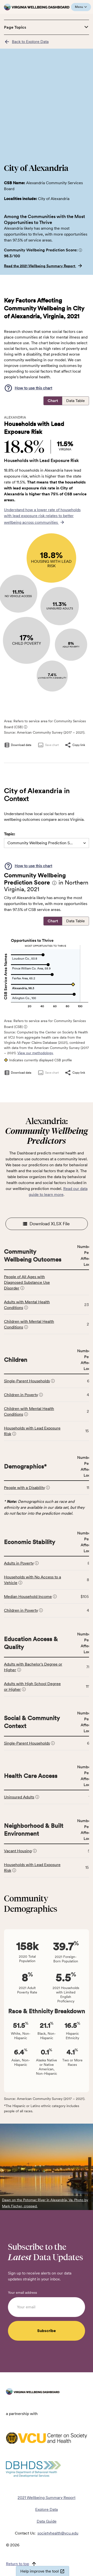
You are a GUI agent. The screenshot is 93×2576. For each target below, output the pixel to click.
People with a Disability (24, 1487)
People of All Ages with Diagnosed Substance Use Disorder (27, 1282)
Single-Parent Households (27, 1381)
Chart (53, 401)
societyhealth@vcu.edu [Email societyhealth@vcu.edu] (57, 2533)
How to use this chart (28, 388)
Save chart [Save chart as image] (48, 745)
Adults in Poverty (19, 1563)
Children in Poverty (21, 1394)
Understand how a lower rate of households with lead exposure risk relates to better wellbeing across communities (42, 516)
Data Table (75, 401)
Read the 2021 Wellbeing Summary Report (43, 266)
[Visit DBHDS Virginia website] (33, 2470)
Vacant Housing (18, 1851)
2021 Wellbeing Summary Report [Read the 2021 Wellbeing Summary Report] (46, 2497)
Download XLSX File (47, 1224)
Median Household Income (28, 1596)
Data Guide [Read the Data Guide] (47, 2521)
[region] (46, 108)
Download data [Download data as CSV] (17, 745)
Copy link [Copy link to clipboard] (75, 745)
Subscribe (46, 2331)
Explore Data (46, 2509)
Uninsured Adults (19, 1797)
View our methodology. (35, 1053)
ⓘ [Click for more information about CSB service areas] (25, 727)
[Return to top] (22, 2564)
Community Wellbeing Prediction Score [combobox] (42, 843)
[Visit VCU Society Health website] (46, 2439)
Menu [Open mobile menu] (81, 7)
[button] (80, 250)
